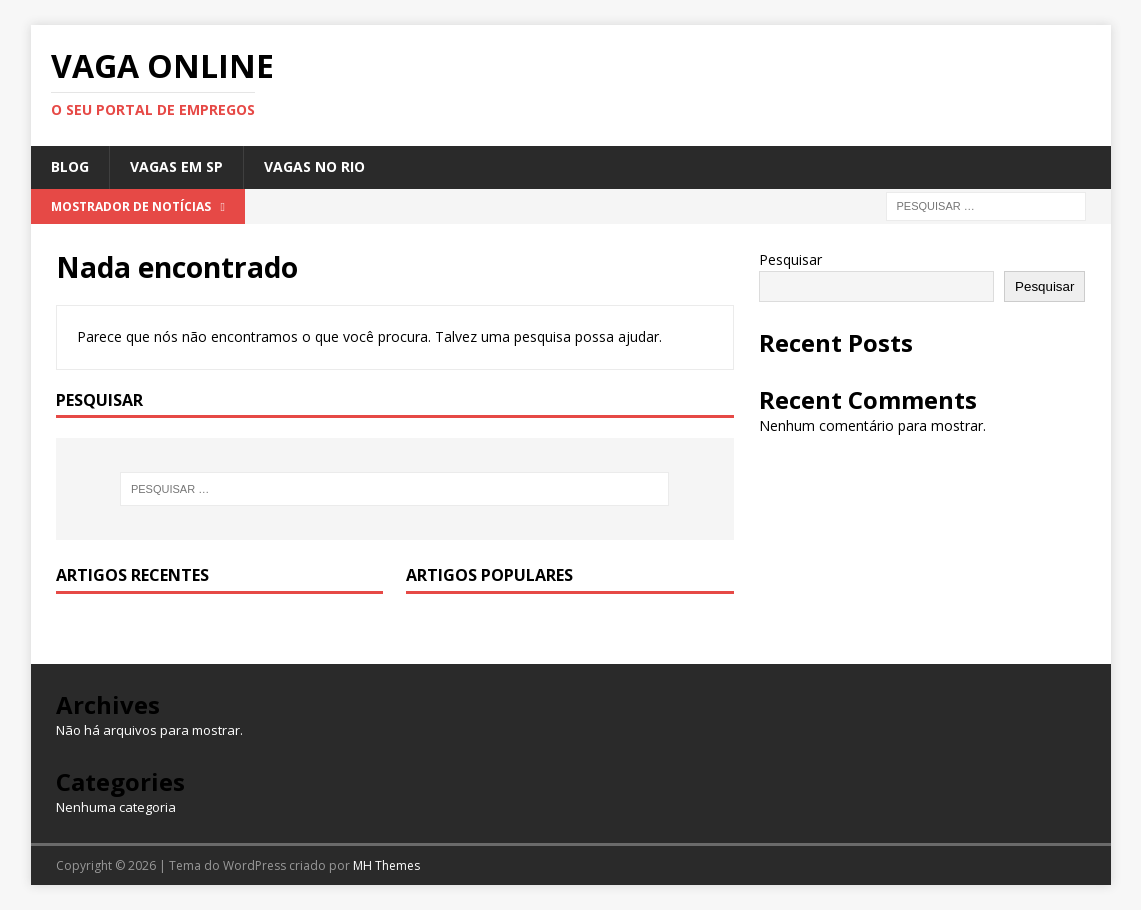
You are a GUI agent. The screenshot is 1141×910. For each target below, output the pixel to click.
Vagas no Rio (314, 166)
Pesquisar (790, 259)
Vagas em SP (176, 166)
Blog (70, 166)
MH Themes (386, 865)
